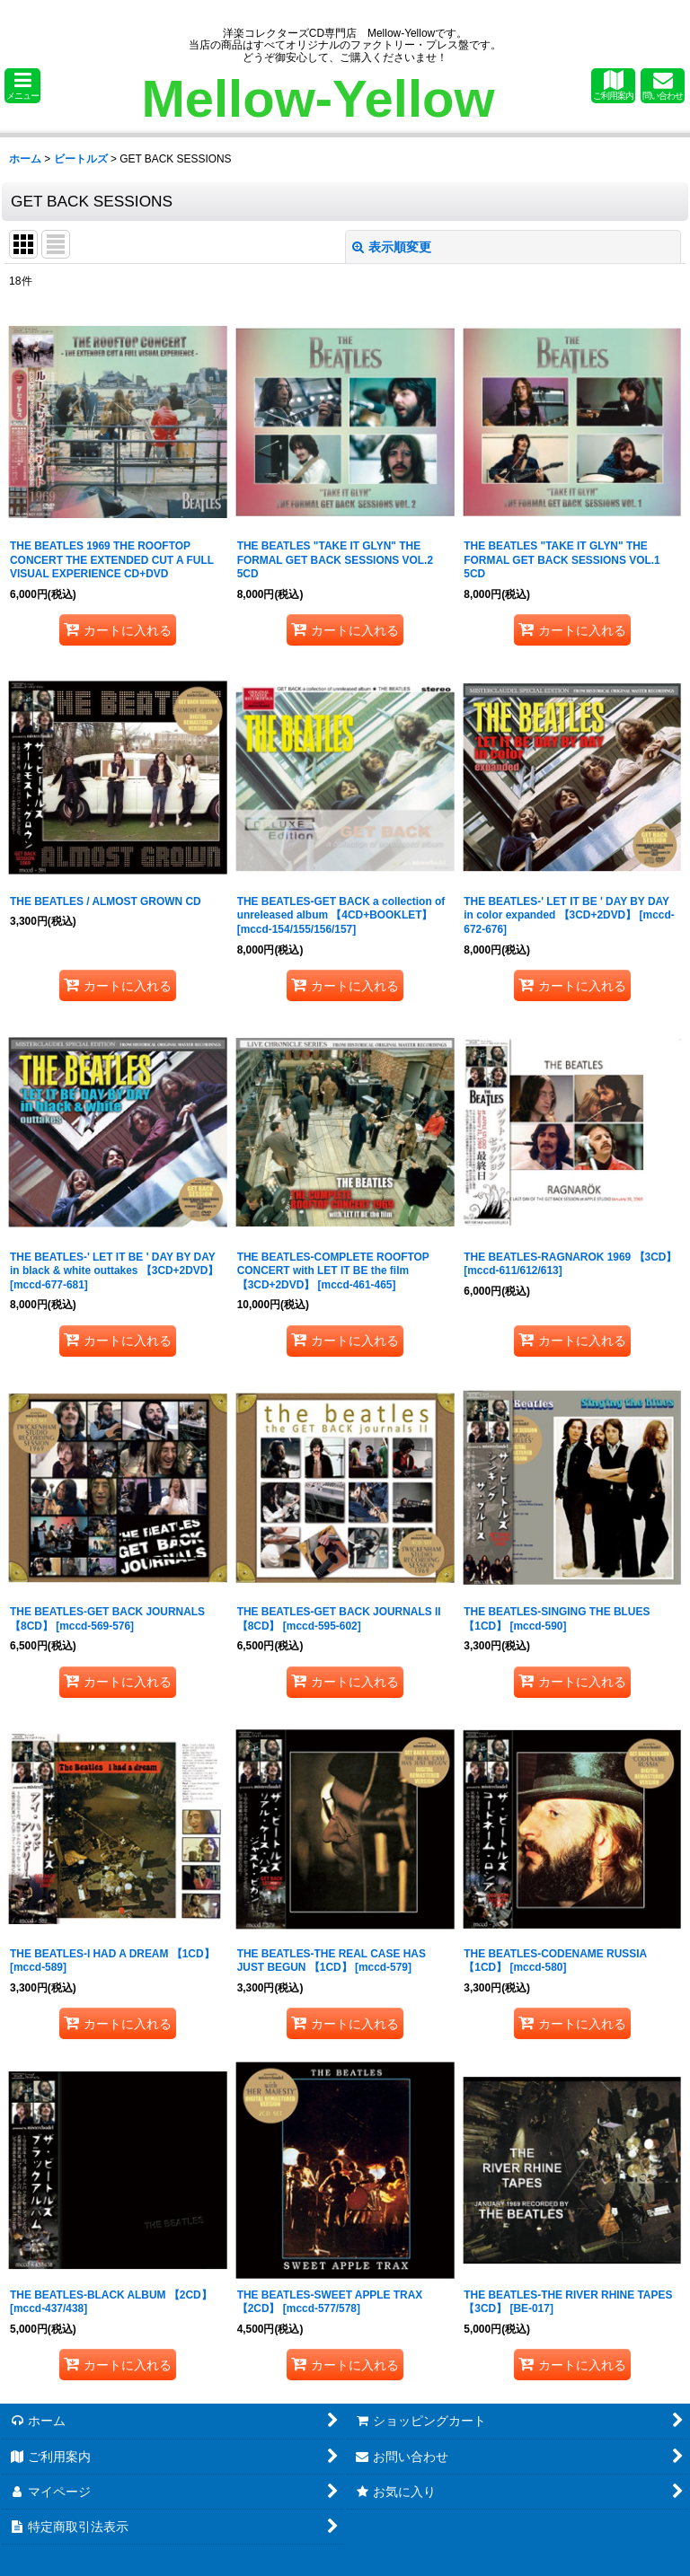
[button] (22, 85)
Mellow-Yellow (317, 98)
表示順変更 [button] (391, 247)
